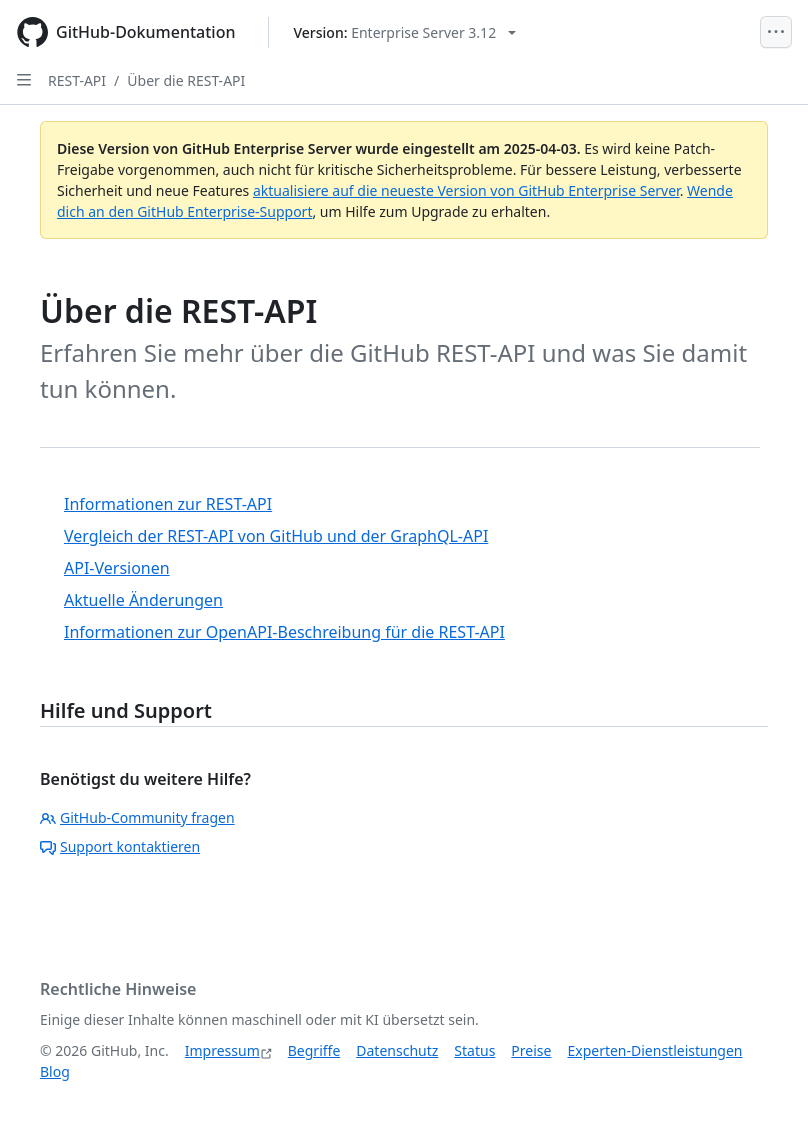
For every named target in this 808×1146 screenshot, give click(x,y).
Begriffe (314, 1050)
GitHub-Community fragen (137, 817)
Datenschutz (397, 1050)
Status (474, 1050)
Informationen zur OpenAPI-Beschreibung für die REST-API (284, 632)
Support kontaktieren (120, 846)
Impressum (222, 1050)
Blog (55, 1071)
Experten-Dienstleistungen (654, 1050)
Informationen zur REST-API (168, 504)
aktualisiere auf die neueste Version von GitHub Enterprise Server (466, 190)
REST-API (77, 80)
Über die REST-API (186, 80)
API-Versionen (117, 568)
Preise (531, 1050)
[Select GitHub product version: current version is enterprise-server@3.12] (405, 32)
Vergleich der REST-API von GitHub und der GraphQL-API (276, 536)
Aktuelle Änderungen (143, 600)
